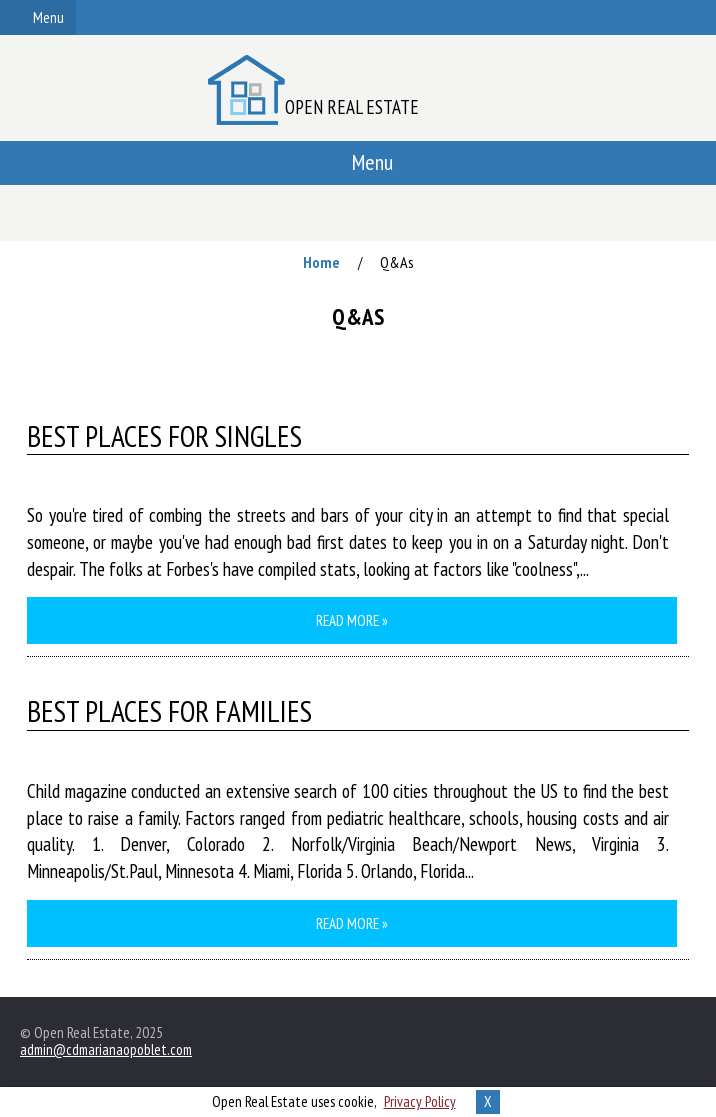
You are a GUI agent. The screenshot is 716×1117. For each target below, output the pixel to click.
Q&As (397, 262)
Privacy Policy (420, 1101)
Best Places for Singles (164, 437)
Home (321, 262)
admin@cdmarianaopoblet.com (106, 1049)
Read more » (352, 620)
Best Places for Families (169, 712)
